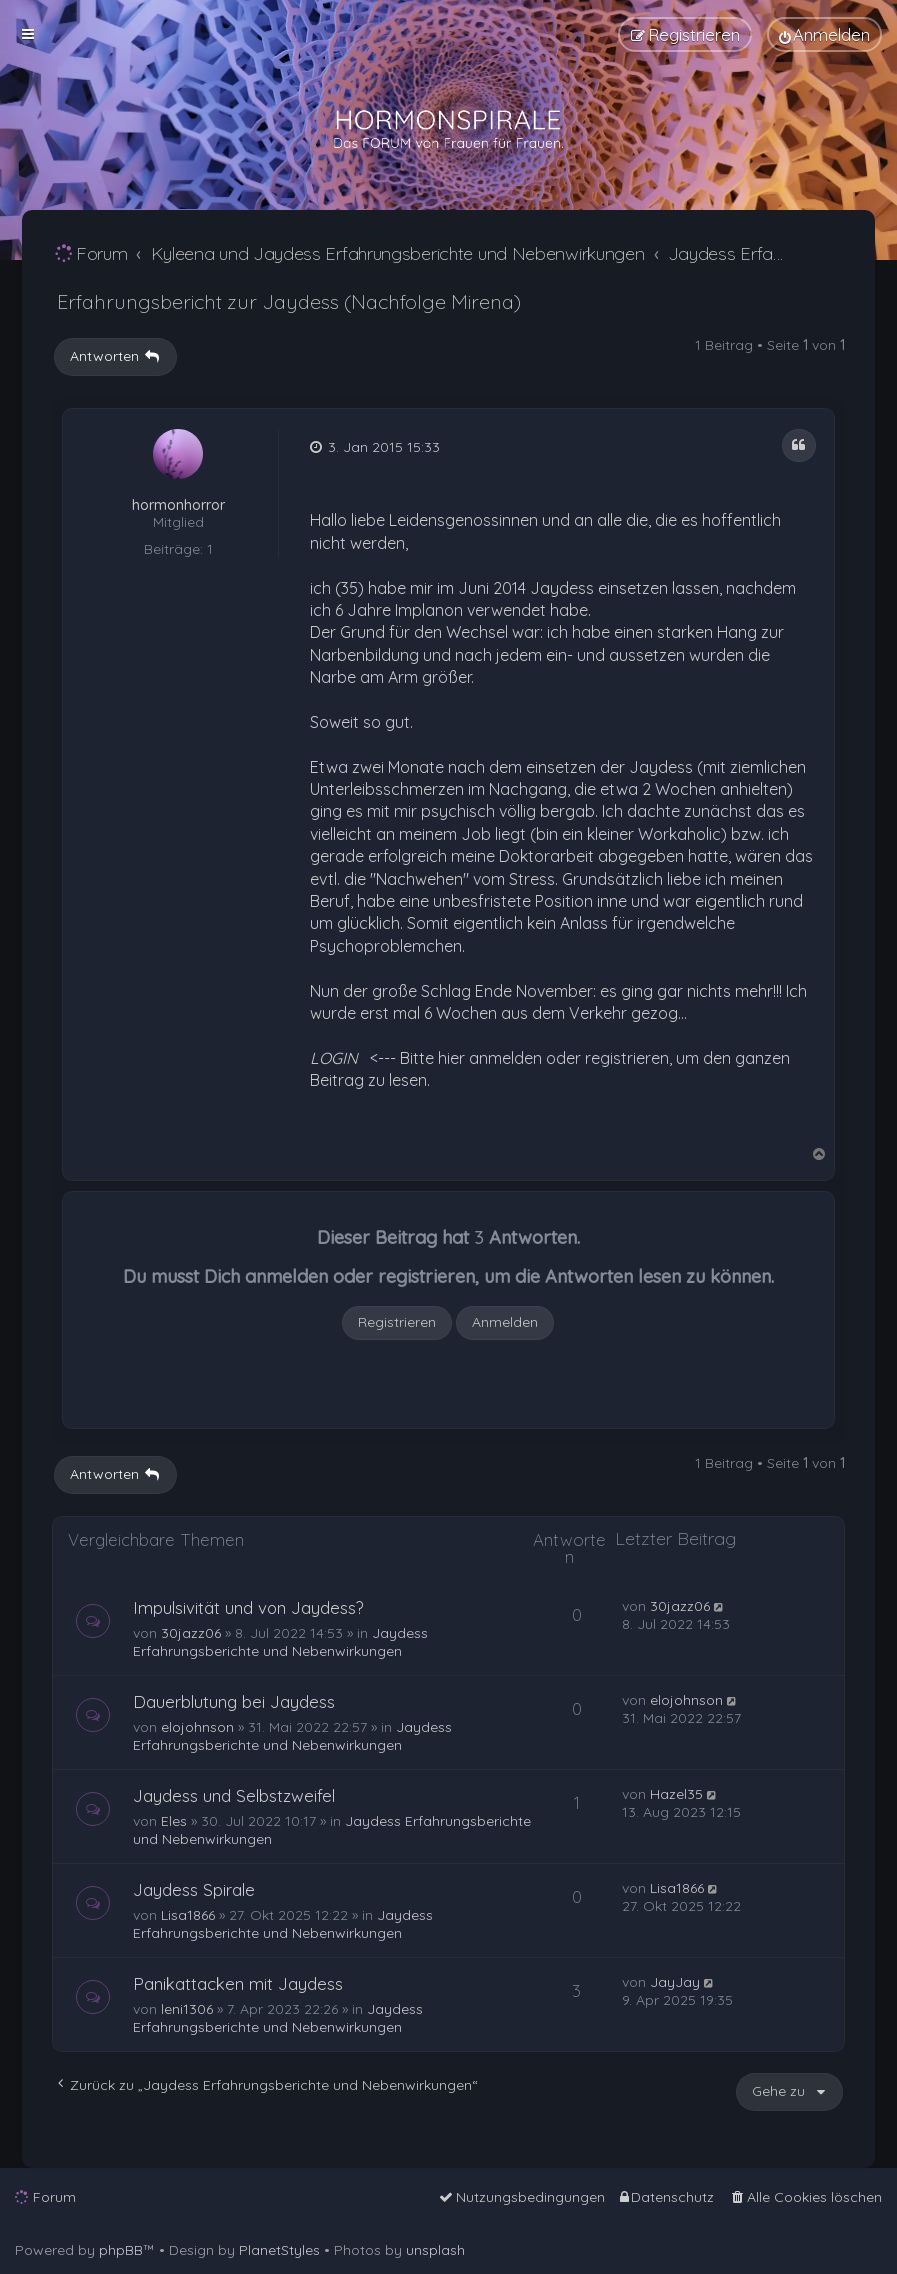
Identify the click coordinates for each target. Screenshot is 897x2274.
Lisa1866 (188, 1915)
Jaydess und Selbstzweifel (234, 1795)
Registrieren (397, 1322)
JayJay (675, 1982)
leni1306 (187, 2009)
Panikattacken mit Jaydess (238, 1983)
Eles (174, 1821)
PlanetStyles (279, 2250)
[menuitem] (824, 34)
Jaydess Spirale (194, 1889)
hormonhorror (178, 505)
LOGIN (334, 1058)
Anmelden (505, 1322)
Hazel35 (676, 1794)
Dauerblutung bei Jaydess (234, 1701)
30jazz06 (191, 1633)
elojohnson (197, 1727)
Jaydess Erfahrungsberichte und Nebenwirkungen (280, 1642)
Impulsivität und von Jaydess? (248, 1607)
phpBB (121, 2250)
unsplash (435, 2250)
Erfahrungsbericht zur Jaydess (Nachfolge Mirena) (289, 301)
